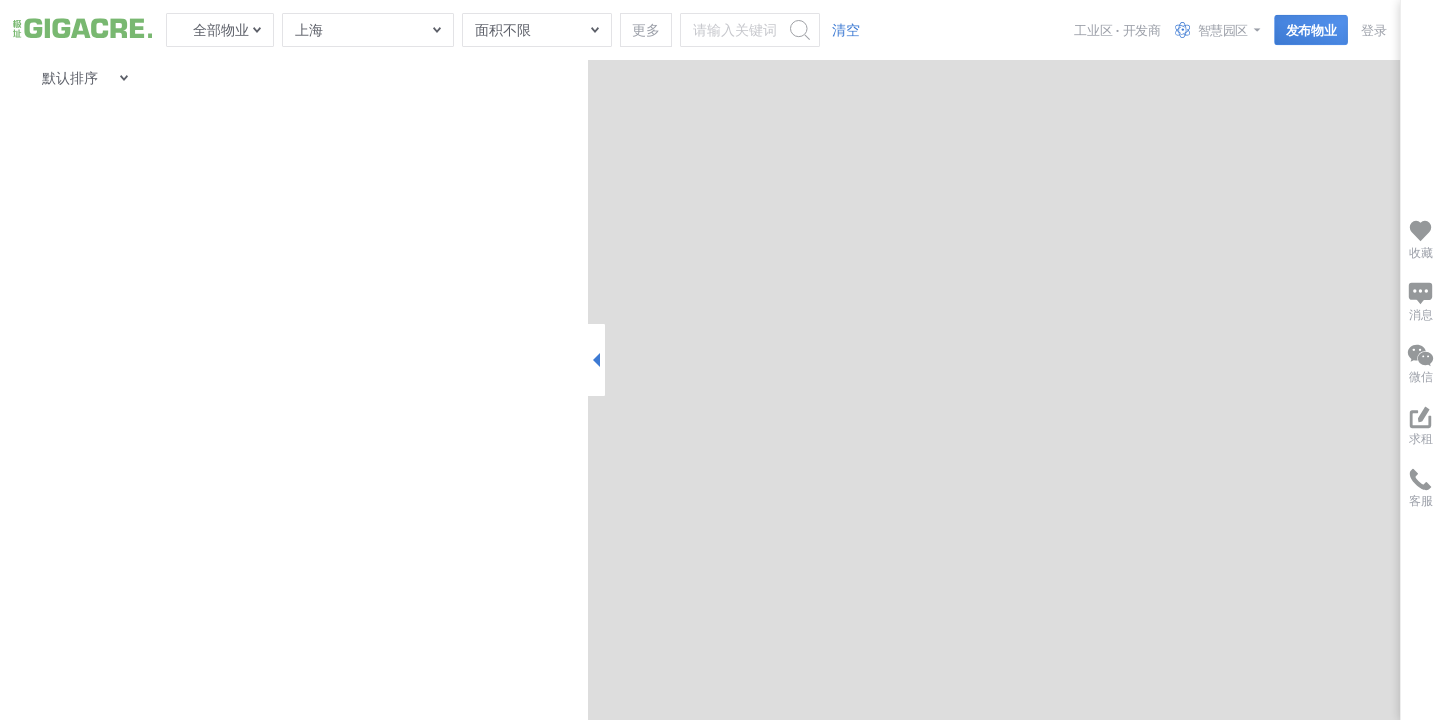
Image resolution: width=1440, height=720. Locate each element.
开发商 (1142, 29)
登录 (1373, 29)
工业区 (1093, 29)
